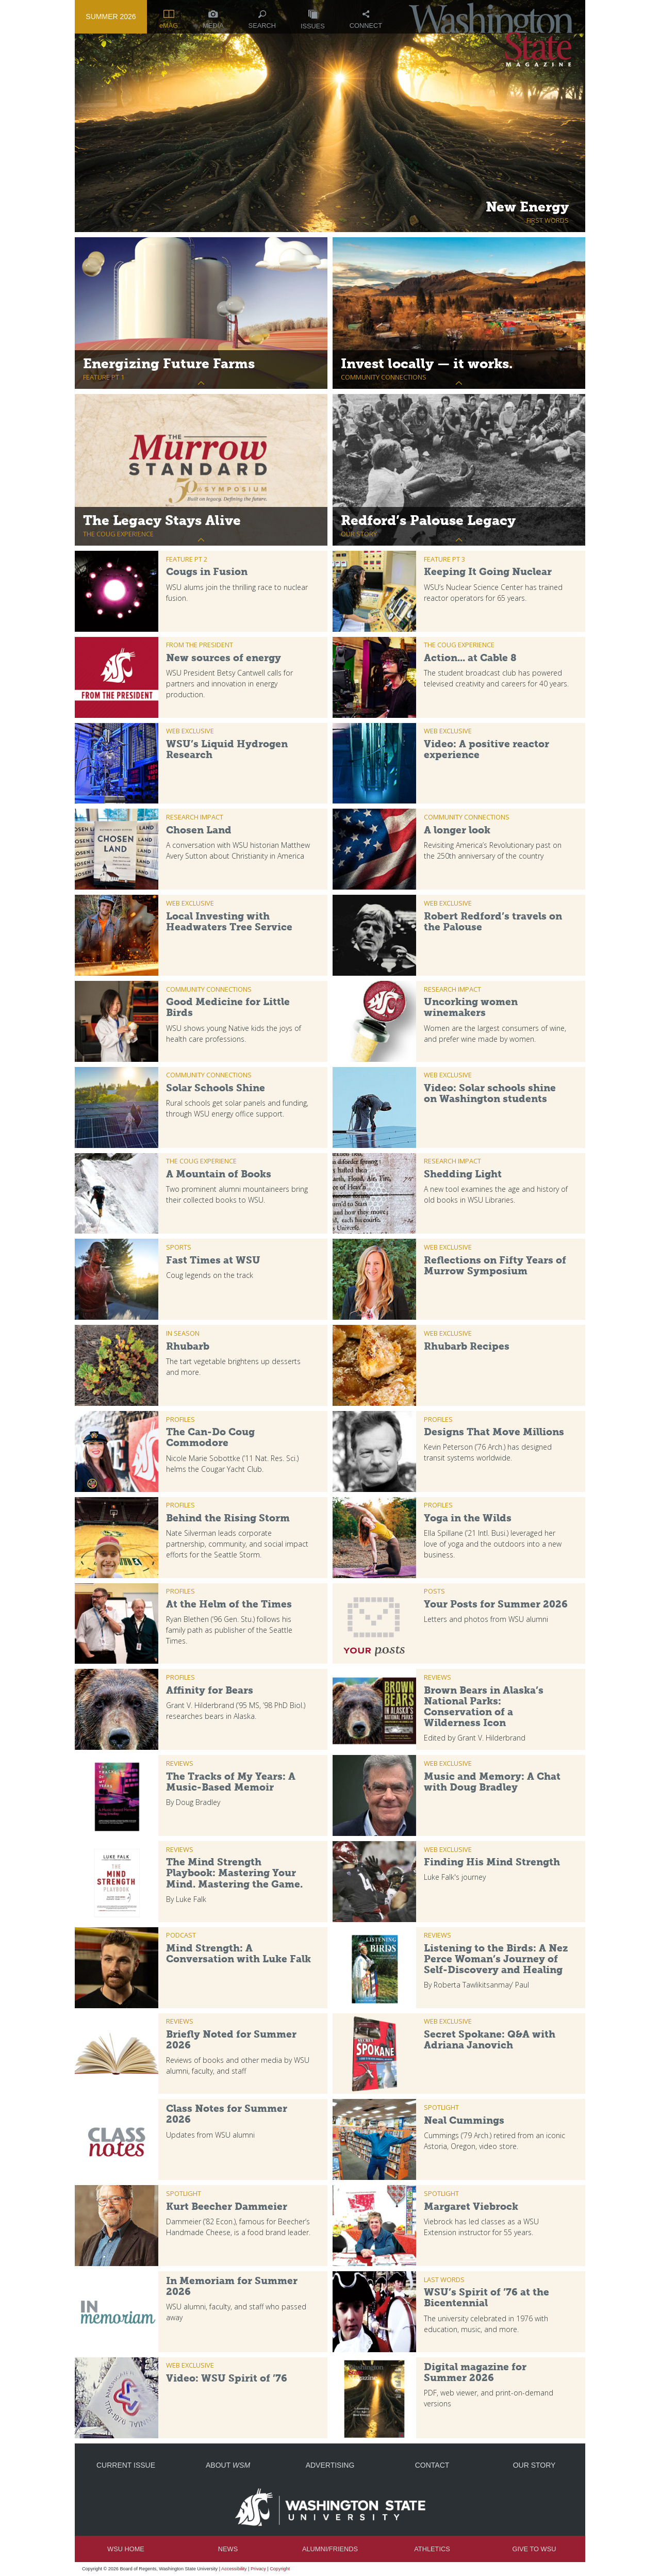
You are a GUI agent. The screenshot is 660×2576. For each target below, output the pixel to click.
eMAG (168, 19)
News (228, 2549)
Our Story (534, 2465)
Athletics (432, 2549)
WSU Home (125, 2549)
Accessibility (234, 2568)
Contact (432, 2465)
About (228, 2465)
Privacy (258, 2568)
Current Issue (125, 2465)
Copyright (280, 2568)
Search (262, 19)
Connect (366, 19)
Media (213, 19)
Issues (313, 20)
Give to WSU (534, 2549)
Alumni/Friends (330, 2549)
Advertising (330, 2465)
